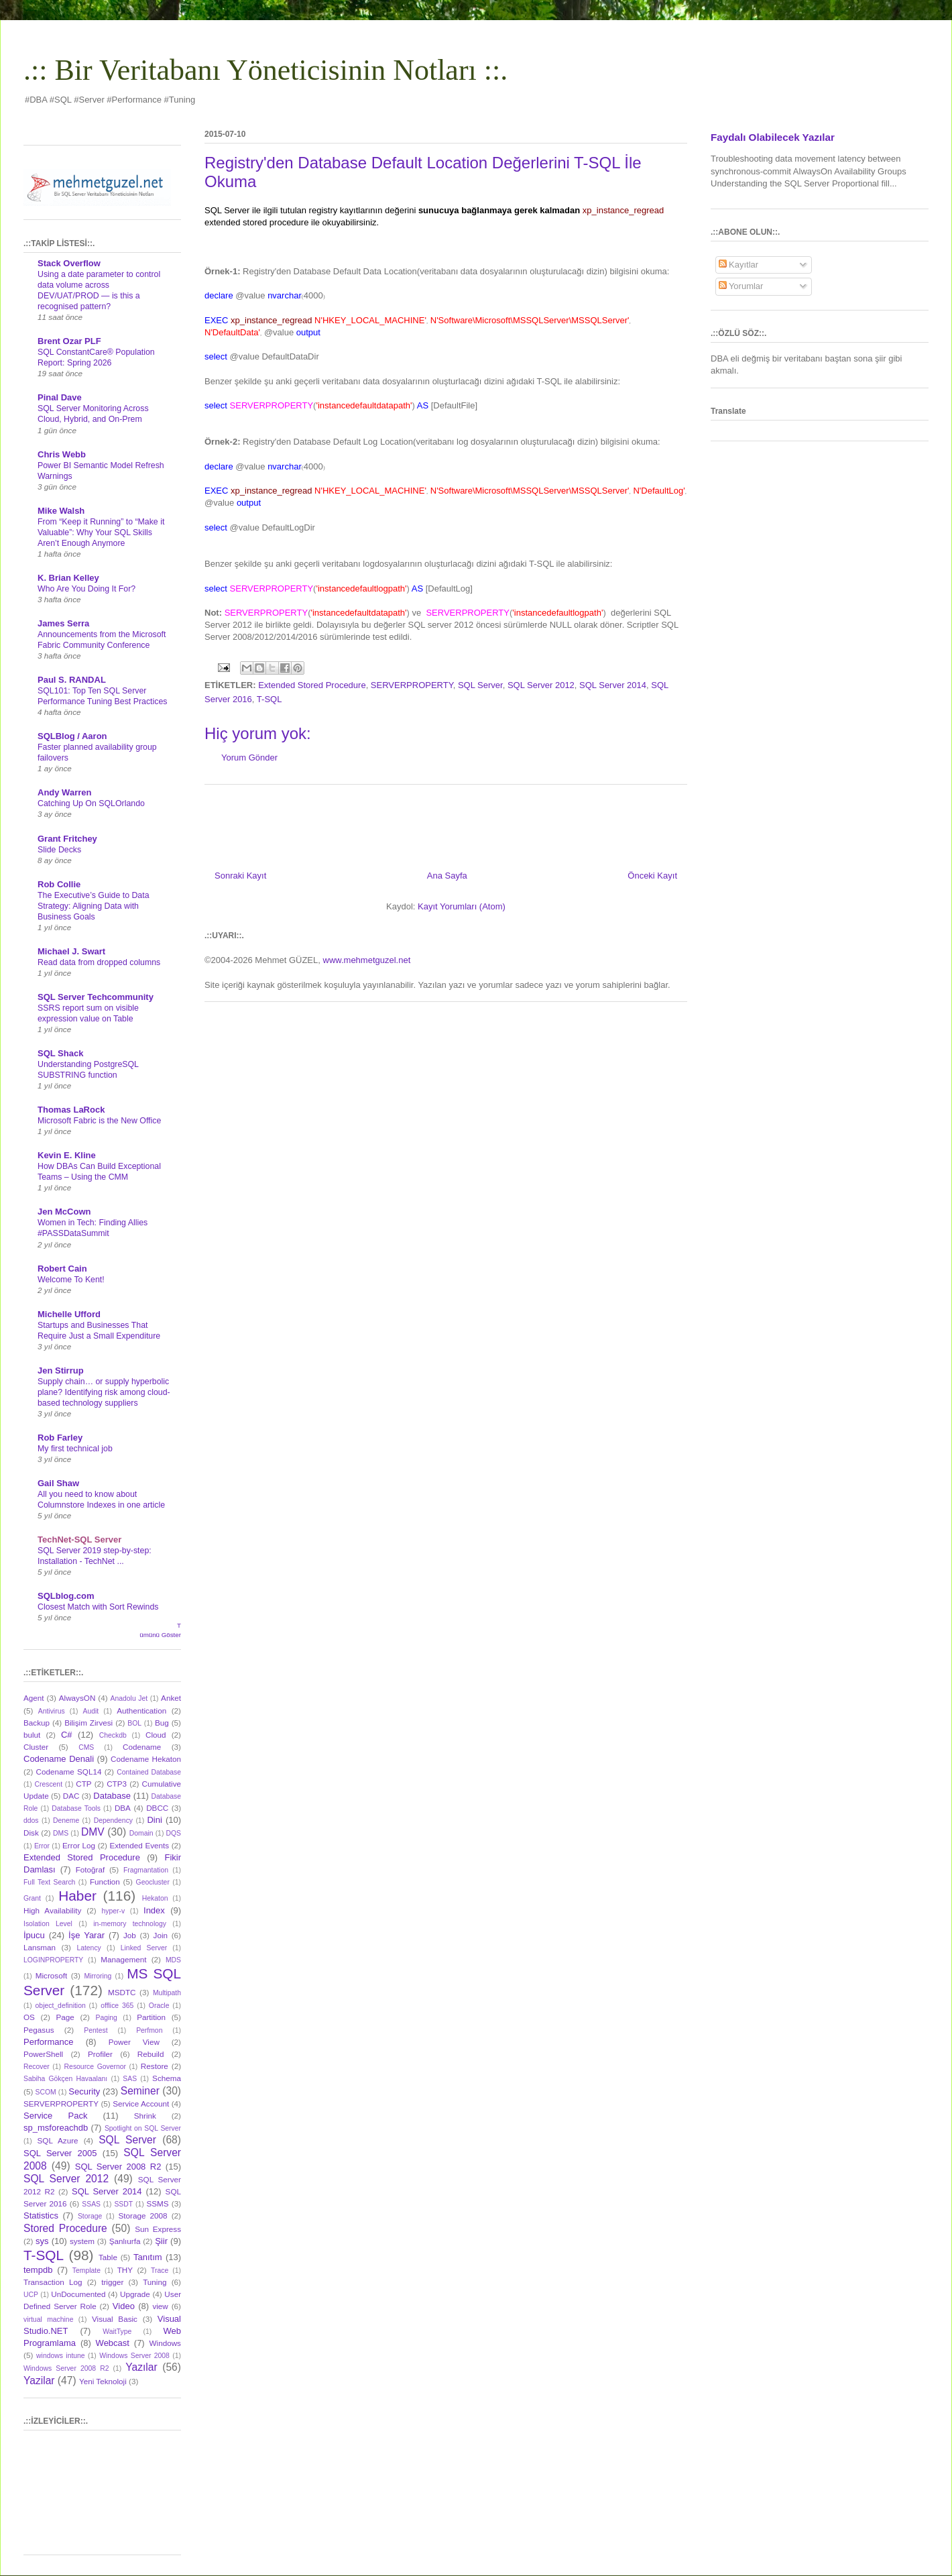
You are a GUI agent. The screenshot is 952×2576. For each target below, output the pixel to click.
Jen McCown (64, 1212)
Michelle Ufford (69, 1314)
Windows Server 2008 (134, 2355)
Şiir (161, 2241)
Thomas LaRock (71, 1110)
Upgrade (135, 2294)
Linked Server (144, 1948)
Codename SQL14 (69, 1771)
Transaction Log (52, 2282)
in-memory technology (129, 1923)
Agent (33, 1697)
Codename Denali (58, 1759)
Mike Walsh (61, 511)
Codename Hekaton (146, 1758)
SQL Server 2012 (541, 685)
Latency (88, 1948)
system (82, 2241)
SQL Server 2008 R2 (118, 2167)
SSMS (157, 2203)
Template (86, 2270)
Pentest (95, 2030)
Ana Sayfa (447, 876)
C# (66, 1735)
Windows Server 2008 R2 (66, 2368)
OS (29, 2017)
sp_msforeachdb (55, 2128)
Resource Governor (95, 2066)
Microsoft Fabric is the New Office (99, 1120)
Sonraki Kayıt (240, 876)
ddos (31, 1820)
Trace (159, 2270)
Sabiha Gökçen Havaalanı (65, 2078)
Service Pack (55, 2116)
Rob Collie (59, 884)
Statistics (40, 2215)
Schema (166, 2078)
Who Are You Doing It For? (86, 589)
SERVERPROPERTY (412, 685)
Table (108, 2257)
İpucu (34, 1935)
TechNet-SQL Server (79, 1539)
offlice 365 (117, 2005)
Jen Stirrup (61, 1370)
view (160, 2306)
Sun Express (158, 2229)
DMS (60, 1833)
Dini (154, 1820)
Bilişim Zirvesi (88, 1722)
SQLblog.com (66, 1596)
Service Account (141, 2103)
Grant (32, 1898)
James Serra (63, 623)
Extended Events (139, 1845)
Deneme (66, 1820)
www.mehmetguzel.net (367, 960)
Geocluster (153, 1882)
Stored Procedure (65, 2228)
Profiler (100, 2054)
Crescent (48, 1784)
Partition (151, 2017)
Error (42, 1846)
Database (112, 1796)
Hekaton (155, 1898)
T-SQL (269, 699)
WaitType (117, 2331)
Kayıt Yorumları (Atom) (461, 906)
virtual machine (48, 2319)
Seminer (140, 2090)
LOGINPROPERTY (53, 1960)
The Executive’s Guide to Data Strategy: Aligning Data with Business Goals (94, 906)
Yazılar (141, 2367)
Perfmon (149, 2030)
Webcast (112, 2343)
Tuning (154, 2282)
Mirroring (97, 1976)
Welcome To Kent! (71, 1279)
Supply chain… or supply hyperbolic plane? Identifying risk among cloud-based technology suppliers (104, 1392)
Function (105, 1881)
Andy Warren (64, 792)
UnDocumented (78, 2294)
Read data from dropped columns (99, 962)
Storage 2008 (143, 2215)
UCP (30, 2294)
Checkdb (113, 1735)
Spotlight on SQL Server (143, 2128)
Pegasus (38, 2029)
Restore (154, 2066)
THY (125, 2269)
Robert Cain (62, 1269)
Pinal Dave (60, 397)
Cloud (155, 1734)
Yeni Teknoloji (103, 2381)
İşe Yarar (86, 1935)
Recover (36, 2066)
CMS (86, 1747)
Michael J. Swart (71, 951)
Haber (77, 1895)
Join (161, 1935)
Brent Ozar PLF (69, 341)
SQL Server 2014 (612, 685)
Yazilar (39, 2380)
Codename (142, 1746)
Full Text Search (49, 1882)
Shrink (145, 2115)
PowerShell (43, 2054)
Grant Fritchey (67, 839)
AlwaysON (77, 1697)
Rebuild (150, 2054)
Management (123, 1959)
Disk (31, 1832)
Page (65, 2017)
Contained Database (149, 1772)
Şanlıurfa (125, 2241)
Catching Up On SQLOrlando (91, 803)
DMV (93, 1832)
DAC (71, 1795)
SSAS (91, 2204)
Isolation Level (47, 1923)
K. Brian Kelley (68, 578)
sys (42, 2241)
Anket (171, 1697)
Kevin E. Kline (67, 1155)
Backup (36, 1722)
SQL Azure (58, 2140)
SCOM (46, 2092)
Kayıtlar (739, 265)
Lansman (39, 1947)
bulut (31, 1734)
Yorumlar (741, 286)
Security (84, 2091)
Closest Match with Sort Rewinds (98, 1607)
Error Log (78, 1845)
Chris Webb (62, 454)
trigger (112, 2282)
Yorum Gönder (249, 757)
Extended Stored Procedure (311, 685)
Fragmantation (145, 1870)
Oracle (159, 2005)
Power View (134, 2041)
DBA (123, 1807)
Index (154, 1910)
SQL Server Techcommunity (96, 997)
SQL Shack (60, 1053)
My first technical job (75, 1448)
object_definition (61, 2005)
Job (129, 1935)
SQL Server (480, 685)
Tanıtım (147, 2257)
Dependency (113, 1820)
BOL (134, 1723)
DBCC (157, 1807)
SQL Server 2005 (60, 2153)
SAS (130, 2078)
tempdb (37, 2270)
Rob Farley (60, 1438)
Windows (165, 2343)
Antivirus (51, 1711)
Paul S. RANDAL (72, 680)
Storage (90, 2216)
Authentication (141, 1710)
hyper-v (113, 1911)
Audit (91, 1711)
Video (124, 2306)
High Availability (52, 1910)
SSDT (123, 2204)
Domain (141, 1833)
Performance (48, 2042)
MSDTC (122, 1992)
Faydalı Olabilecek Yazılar (773, 137)
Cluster (35, 1746)
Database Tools (76, 1808)
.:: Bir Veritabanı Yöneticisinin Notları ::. (265, 70)
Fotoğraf (90, 1869)
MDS (173, 1960)
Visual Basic (114, 2318)
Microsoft (51, 1975)
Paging (106, 2017)
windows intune (60, 2355)
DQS (173, 1833)
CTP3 (117, 1783)
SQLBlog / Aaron (72, 736)
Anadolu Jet (129, 1698)
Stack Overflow (69, 263)
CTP (83, 1783)
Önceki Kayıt (652, 876)
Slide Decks (59, 849)
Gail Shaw (58, 1483)
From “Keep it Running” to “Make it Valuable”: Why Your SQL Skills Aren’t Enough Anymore (101, 532)
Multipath (167, 1993)
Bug (162, 1722)
